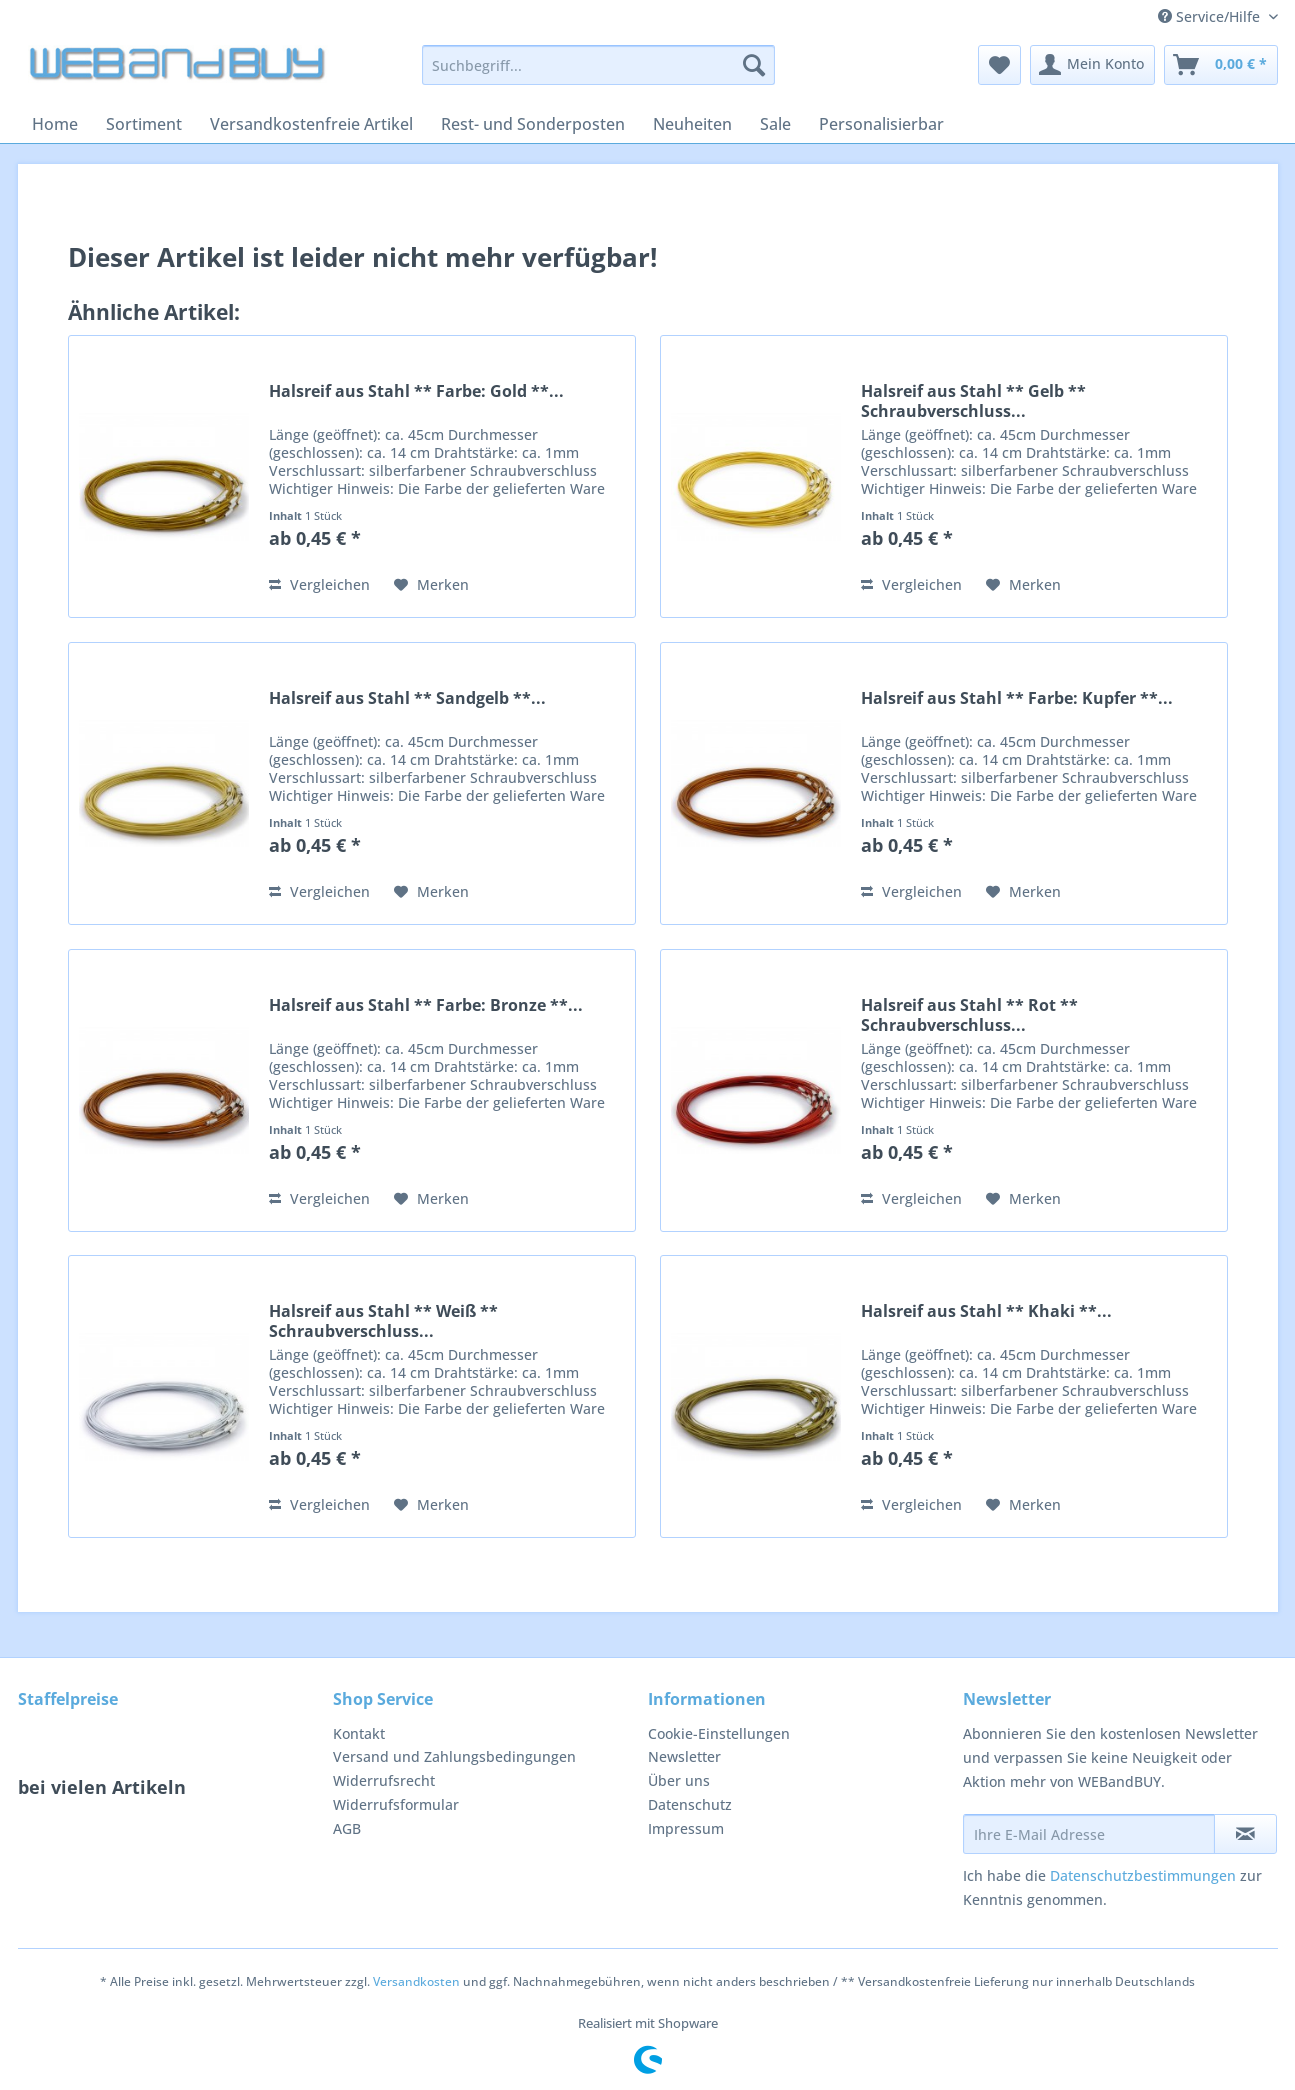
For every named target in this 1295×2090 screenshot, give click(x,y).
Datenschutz (690, 1804)
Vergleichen (319, 584)
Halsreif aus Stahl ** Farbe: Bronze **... (426, 1005)
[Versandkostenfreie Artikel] (311, 124)
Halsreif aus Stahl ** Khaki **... (986, 1311)
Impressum (686, 1828)
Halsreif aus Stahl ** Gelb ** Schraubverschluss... (973, 401)
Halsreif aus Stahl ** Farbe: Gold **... (416, 391)
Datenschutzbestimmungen (1143, 1875)
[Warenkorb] (1221, 65)
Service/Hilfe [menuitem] (1211, 16)
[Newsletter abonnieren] (1245, 1834)
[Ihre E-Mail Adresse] (1089, 1834)
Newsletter (684, 1756)
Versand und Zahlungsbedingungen (454, 1756)
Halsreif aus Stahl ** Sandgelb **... (407, 698)
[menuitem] (598, 74)
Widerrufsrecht (384, 1780)
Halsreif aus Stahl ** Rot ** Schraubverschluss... (969, 1015)
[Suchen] (754, 65)
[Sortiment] (144, 124)
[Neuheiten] (692, 124)
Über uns (679, 1780)
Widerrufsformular (396, 1804)
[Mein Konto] (1092, 65)
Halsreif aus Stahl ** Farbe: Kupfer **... (1017, 698)
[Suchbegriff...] (598, 65)
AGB (347, 1828)
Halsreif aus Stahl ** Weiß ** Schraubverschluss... (383, 1321)
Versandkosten (416, 1981)
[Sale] (775, 124)
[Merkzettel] (999, 65)
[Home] (55, 124)
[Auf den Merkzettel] (431, 585)
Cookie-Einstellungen (719, 1733)
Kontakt (359, 1733)
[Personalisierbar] (881, 124)
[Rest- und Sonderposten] (533, 124)
